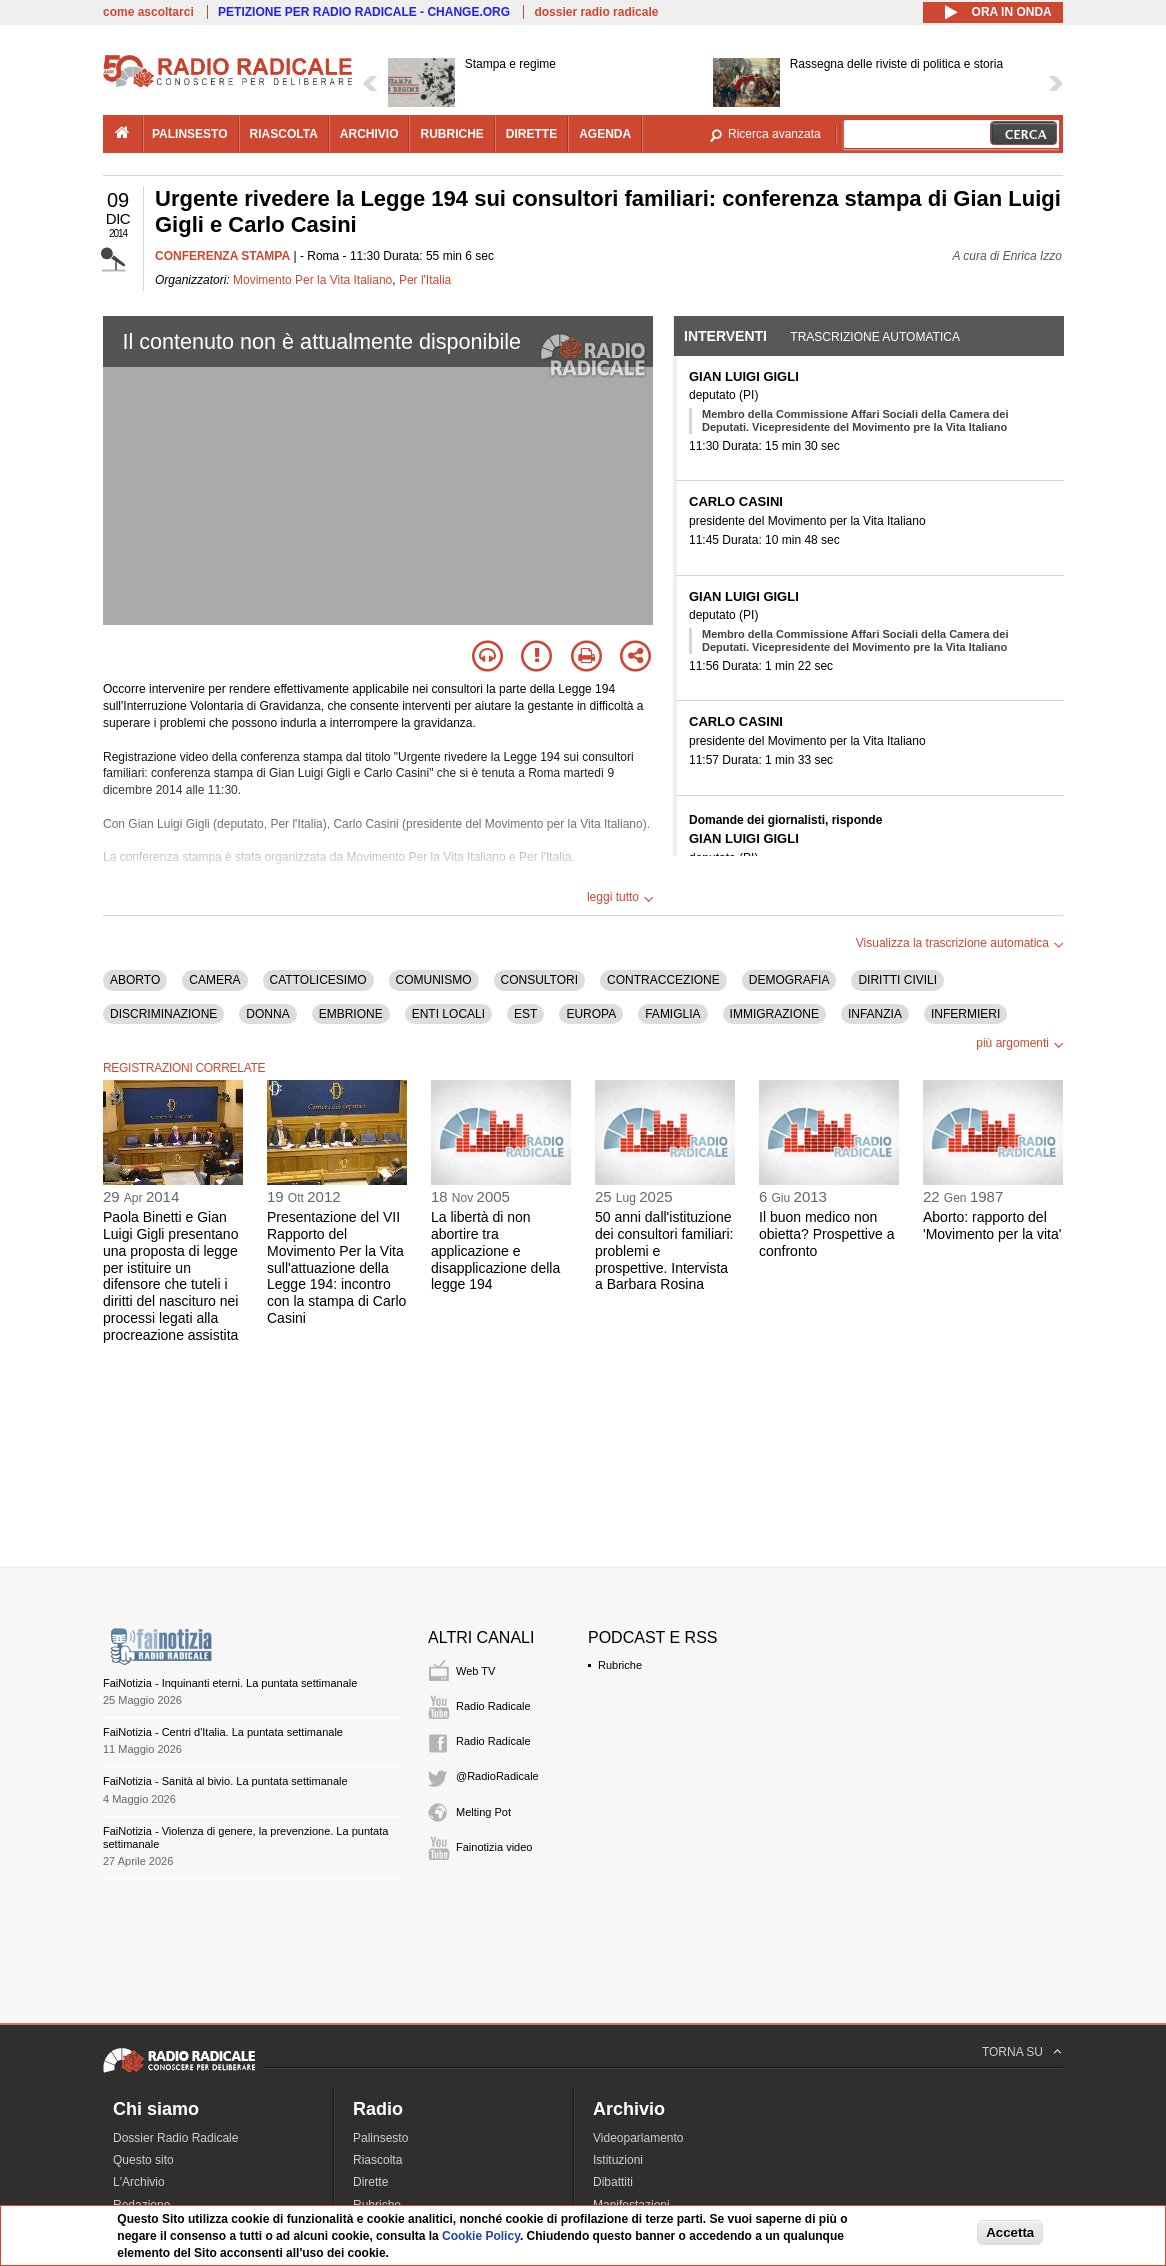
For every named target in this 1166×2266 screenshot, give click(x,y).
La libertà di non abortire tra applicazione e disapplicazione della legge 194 (495, 1250)
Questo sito (143, 2160)
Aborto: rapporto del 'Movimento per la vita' (992, 1225)
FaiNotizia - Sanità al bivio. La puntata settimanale (225, 1781)
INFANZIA (875, 1014)
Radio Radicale (493, 1706)
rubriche (451, 134)
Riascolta (377, 2160)
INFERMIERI (965, 1014)
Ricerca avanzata (774, 134)
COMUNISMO (434, 980)
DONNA (267, 1014)
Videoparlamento (638, 2138)
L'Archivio (139, 2182)
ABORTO (135, 980)
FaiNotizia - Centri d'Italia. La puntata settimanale (223, 1732)
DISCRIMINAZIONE (163, 1014)
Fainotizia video (494, 1847)
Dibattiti (613, 2182)
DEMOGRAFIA (789, 980)
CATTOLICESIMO (318, 980)
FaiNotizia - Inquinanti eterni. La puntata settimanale (230, 1683)
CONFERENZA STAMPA (222, 256)
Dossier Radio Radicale (175, 2138)
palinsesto (190, 134)
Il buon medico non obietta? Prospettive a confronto (826, 1234)
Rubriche (620, 1665)
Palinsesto (380, 2138)
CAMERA (214, 980)
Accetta (1010, 2232)
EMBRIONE (351, 1014)
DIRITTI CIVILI (897, 980)
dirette (531, 134)
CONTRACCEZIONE (663, 980)
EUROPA (591, 1014)
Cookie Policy (481, 2236)
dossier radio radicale (596, 12)
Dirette (370, 2182)
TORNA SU (1012, 2052)
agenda (605, 134)
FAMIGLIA (672, 1014)
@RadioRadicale (497, 1776)
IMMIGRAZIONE (774, 1014)
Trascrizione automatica (875, 337)
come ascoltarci (148, 12)
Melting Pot (483, 1812)
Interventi (725, 336)
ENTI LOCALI (448, 1014)
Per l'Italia (425, 280)
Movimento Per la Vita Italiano (312, 280)
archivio (369, 134)
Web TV (475, 1671)
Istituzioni (618, 2160)
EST (525, 1014)
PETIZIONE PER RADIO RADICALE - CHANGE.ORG (364, 12)
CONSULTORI (540, 980)
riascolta (284, 134)
